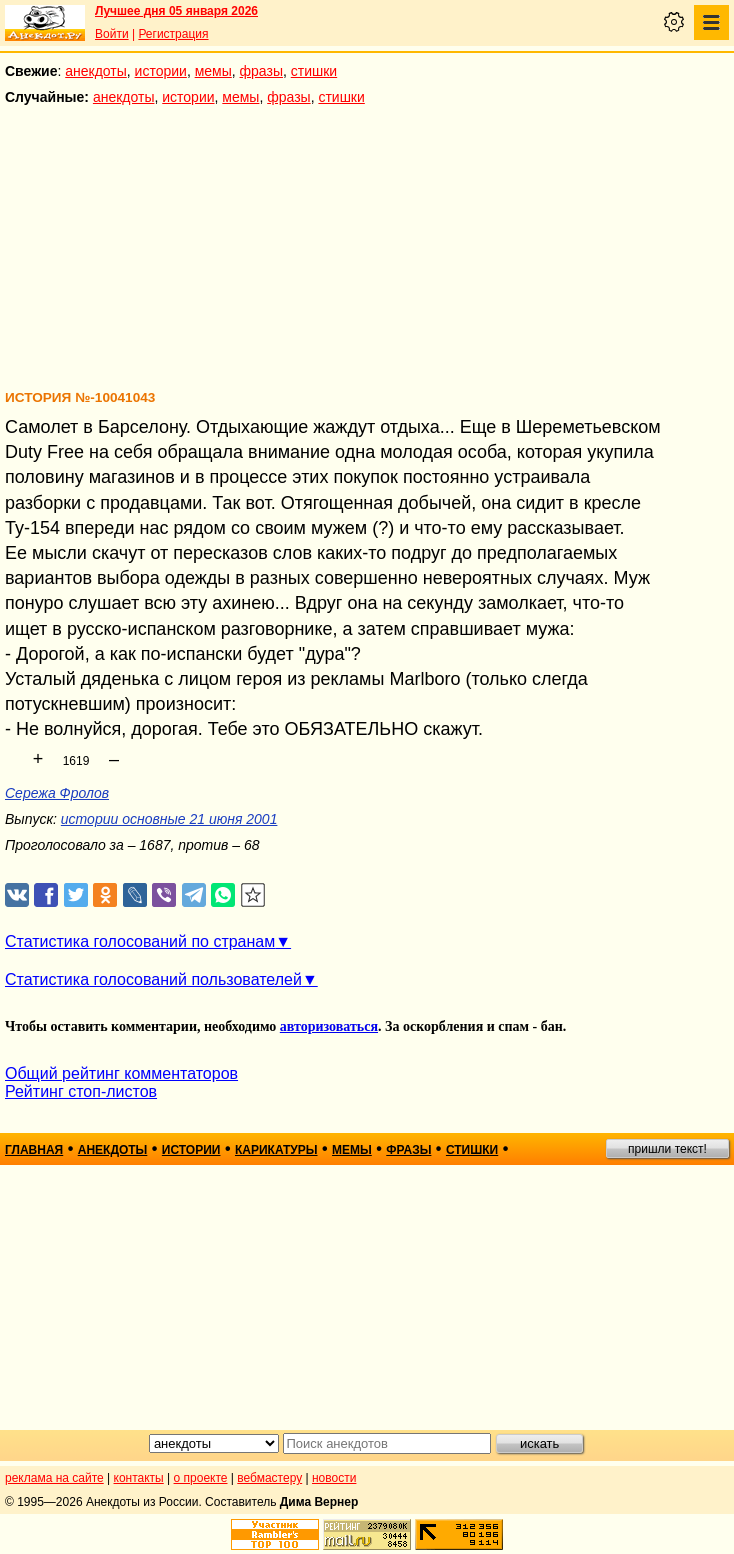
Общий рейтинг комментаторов (121, 1073)
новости (334, 1478)
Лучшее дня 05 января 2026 (176, 11)
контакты (139, 1478)
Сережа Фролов (57, 793)
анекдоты (96, 71)
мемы (213, 71)
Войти (112, 34)
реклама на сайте (54, 1478)
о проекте (201, 1478)
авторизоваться (329, 1026)
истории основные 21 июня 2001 (169, 819)
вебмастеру (269, 1478)
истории (161, 71)
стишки (314, 71)
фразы (261, 71)
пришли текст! (667, 1149)
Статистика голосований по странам (140, 941)
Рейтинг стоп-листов (81, 1091)
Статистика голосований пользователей (153, 979)
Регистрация (173, 34)
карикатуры (276, 1150)
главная (34, 1150)
